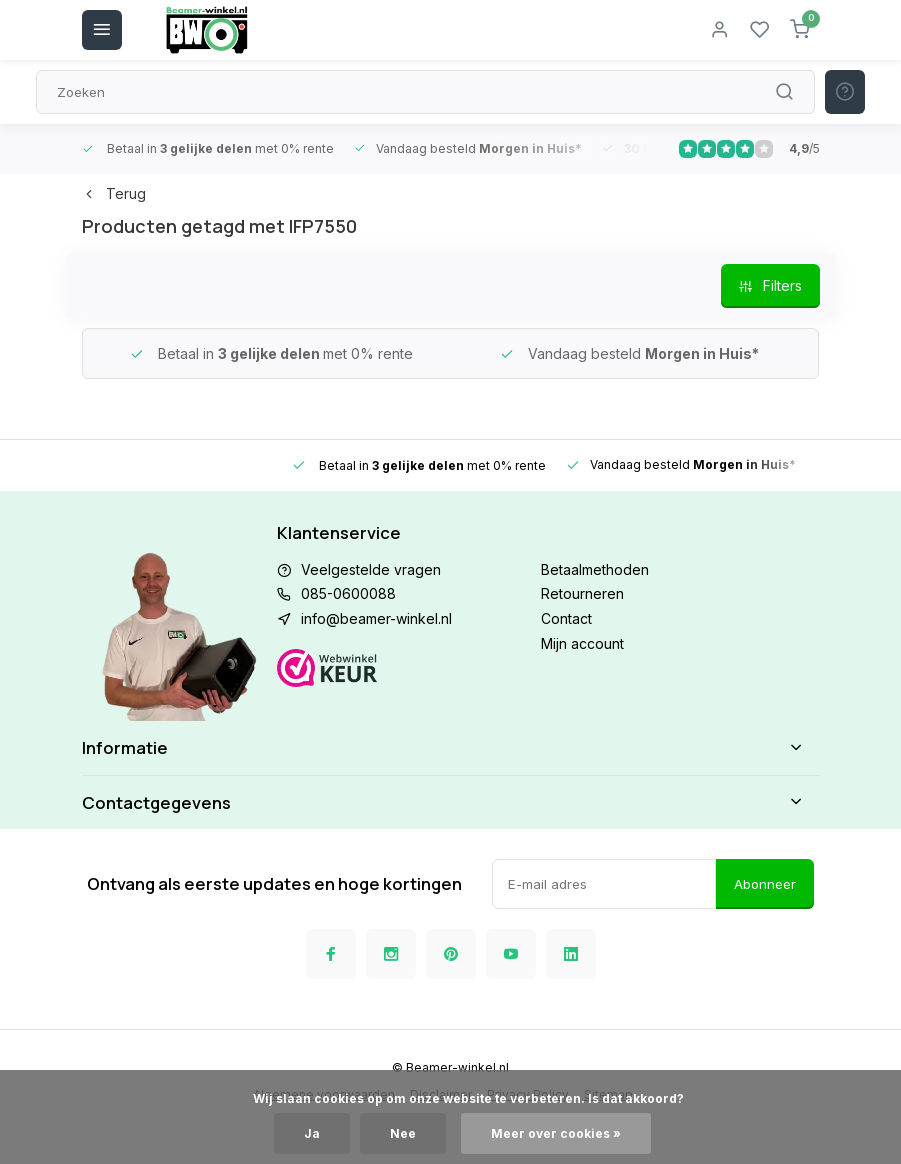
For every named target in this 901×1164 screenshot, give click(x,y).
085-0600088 (348, 593)
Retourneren (582, 593)
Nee (403, 1133)
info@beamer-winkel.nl (376, 618)
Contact (566, 618)
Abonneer (765, 884)
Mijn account (582, 643)
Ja (312, 1133)
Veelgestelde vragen (371, 569)
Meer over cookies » (556, 1133)
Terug (114, 193)
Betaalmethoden (595, 569)
